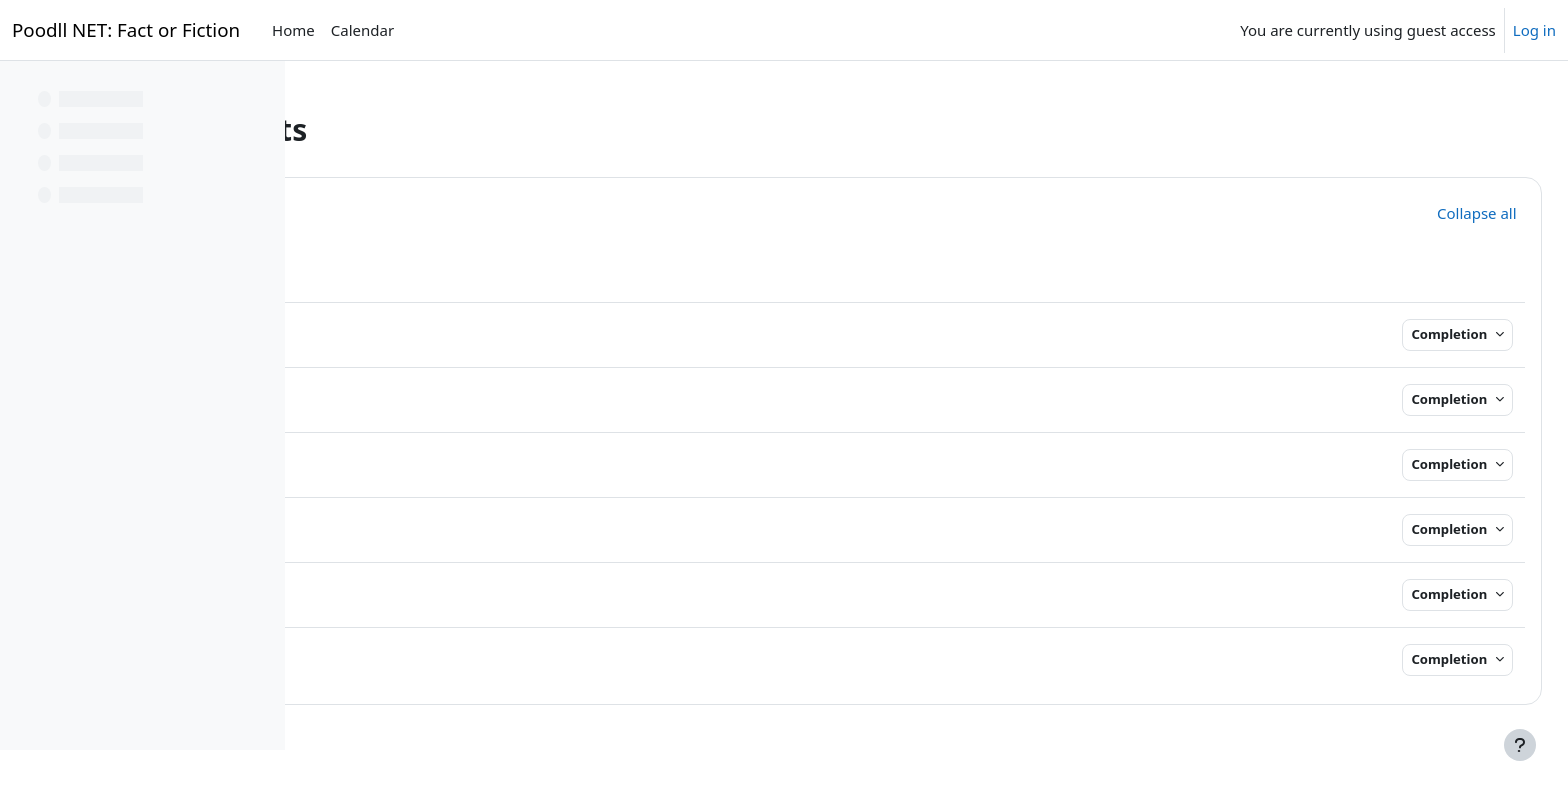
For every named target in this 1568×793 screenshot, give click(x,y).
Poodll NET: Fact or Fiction (126, 29)
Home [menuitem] (293, 30)
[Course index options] (261, 90)
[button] (357, 210)
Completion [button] (1406, 334)
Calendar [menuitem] (362, 30)
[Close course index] (21, 90)
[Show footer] (1520, 745)
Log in (1534, 30)
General (431, 210)
